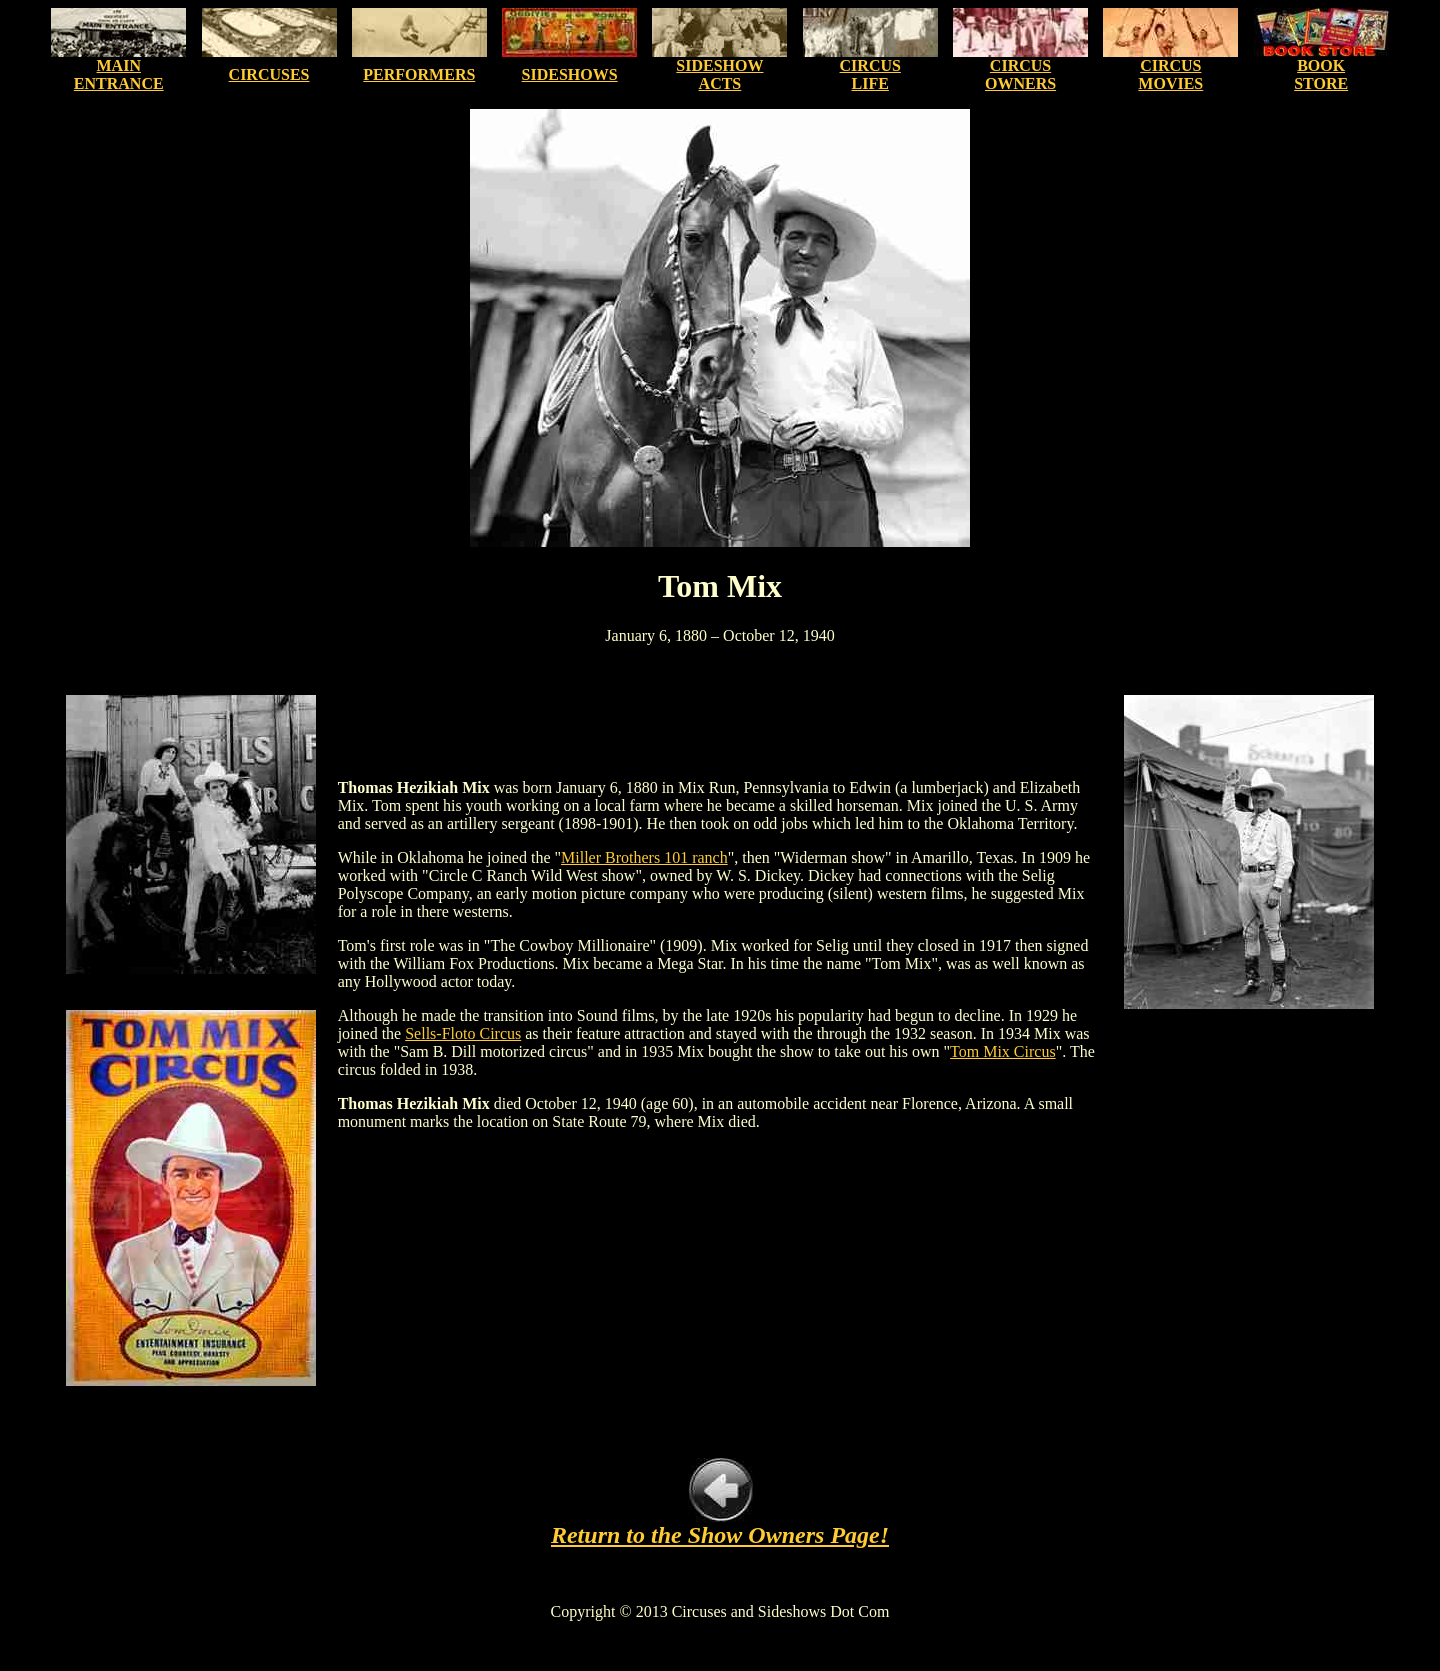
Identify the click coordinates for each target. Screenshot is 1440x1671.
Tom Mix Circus (1003, 1051)
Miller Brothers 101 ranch (644, 857)
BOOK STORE (1321, 74)
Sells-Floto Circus (463, 1033)
